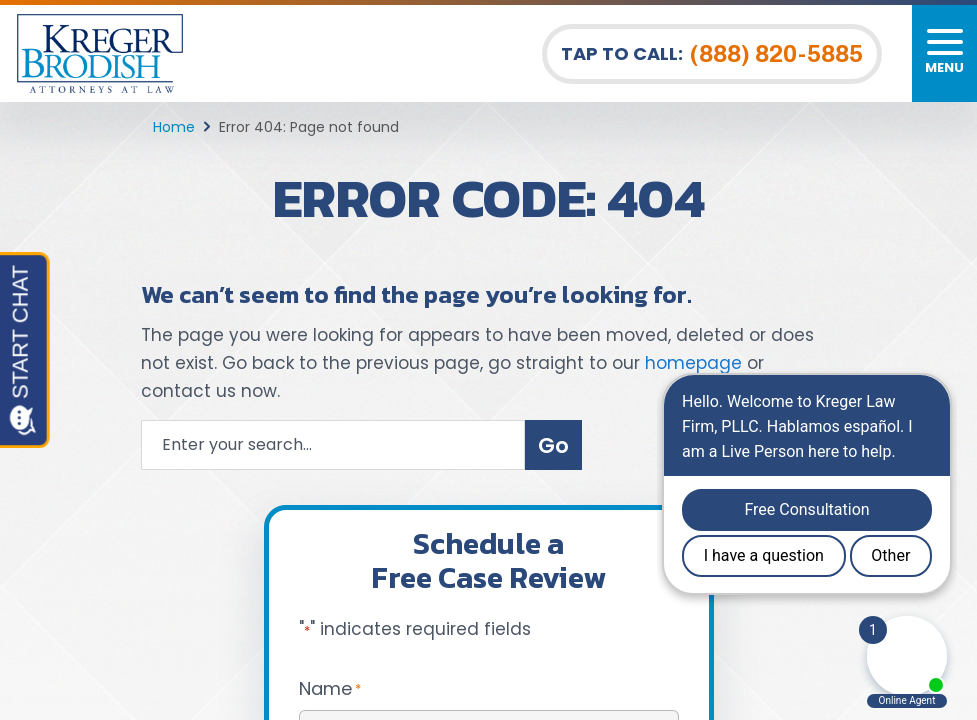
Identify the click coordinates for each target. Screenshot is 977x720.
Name (330, 688)
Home (174, 127)
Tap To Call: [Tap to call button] (712, 54)
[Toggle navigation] (944, 53)
